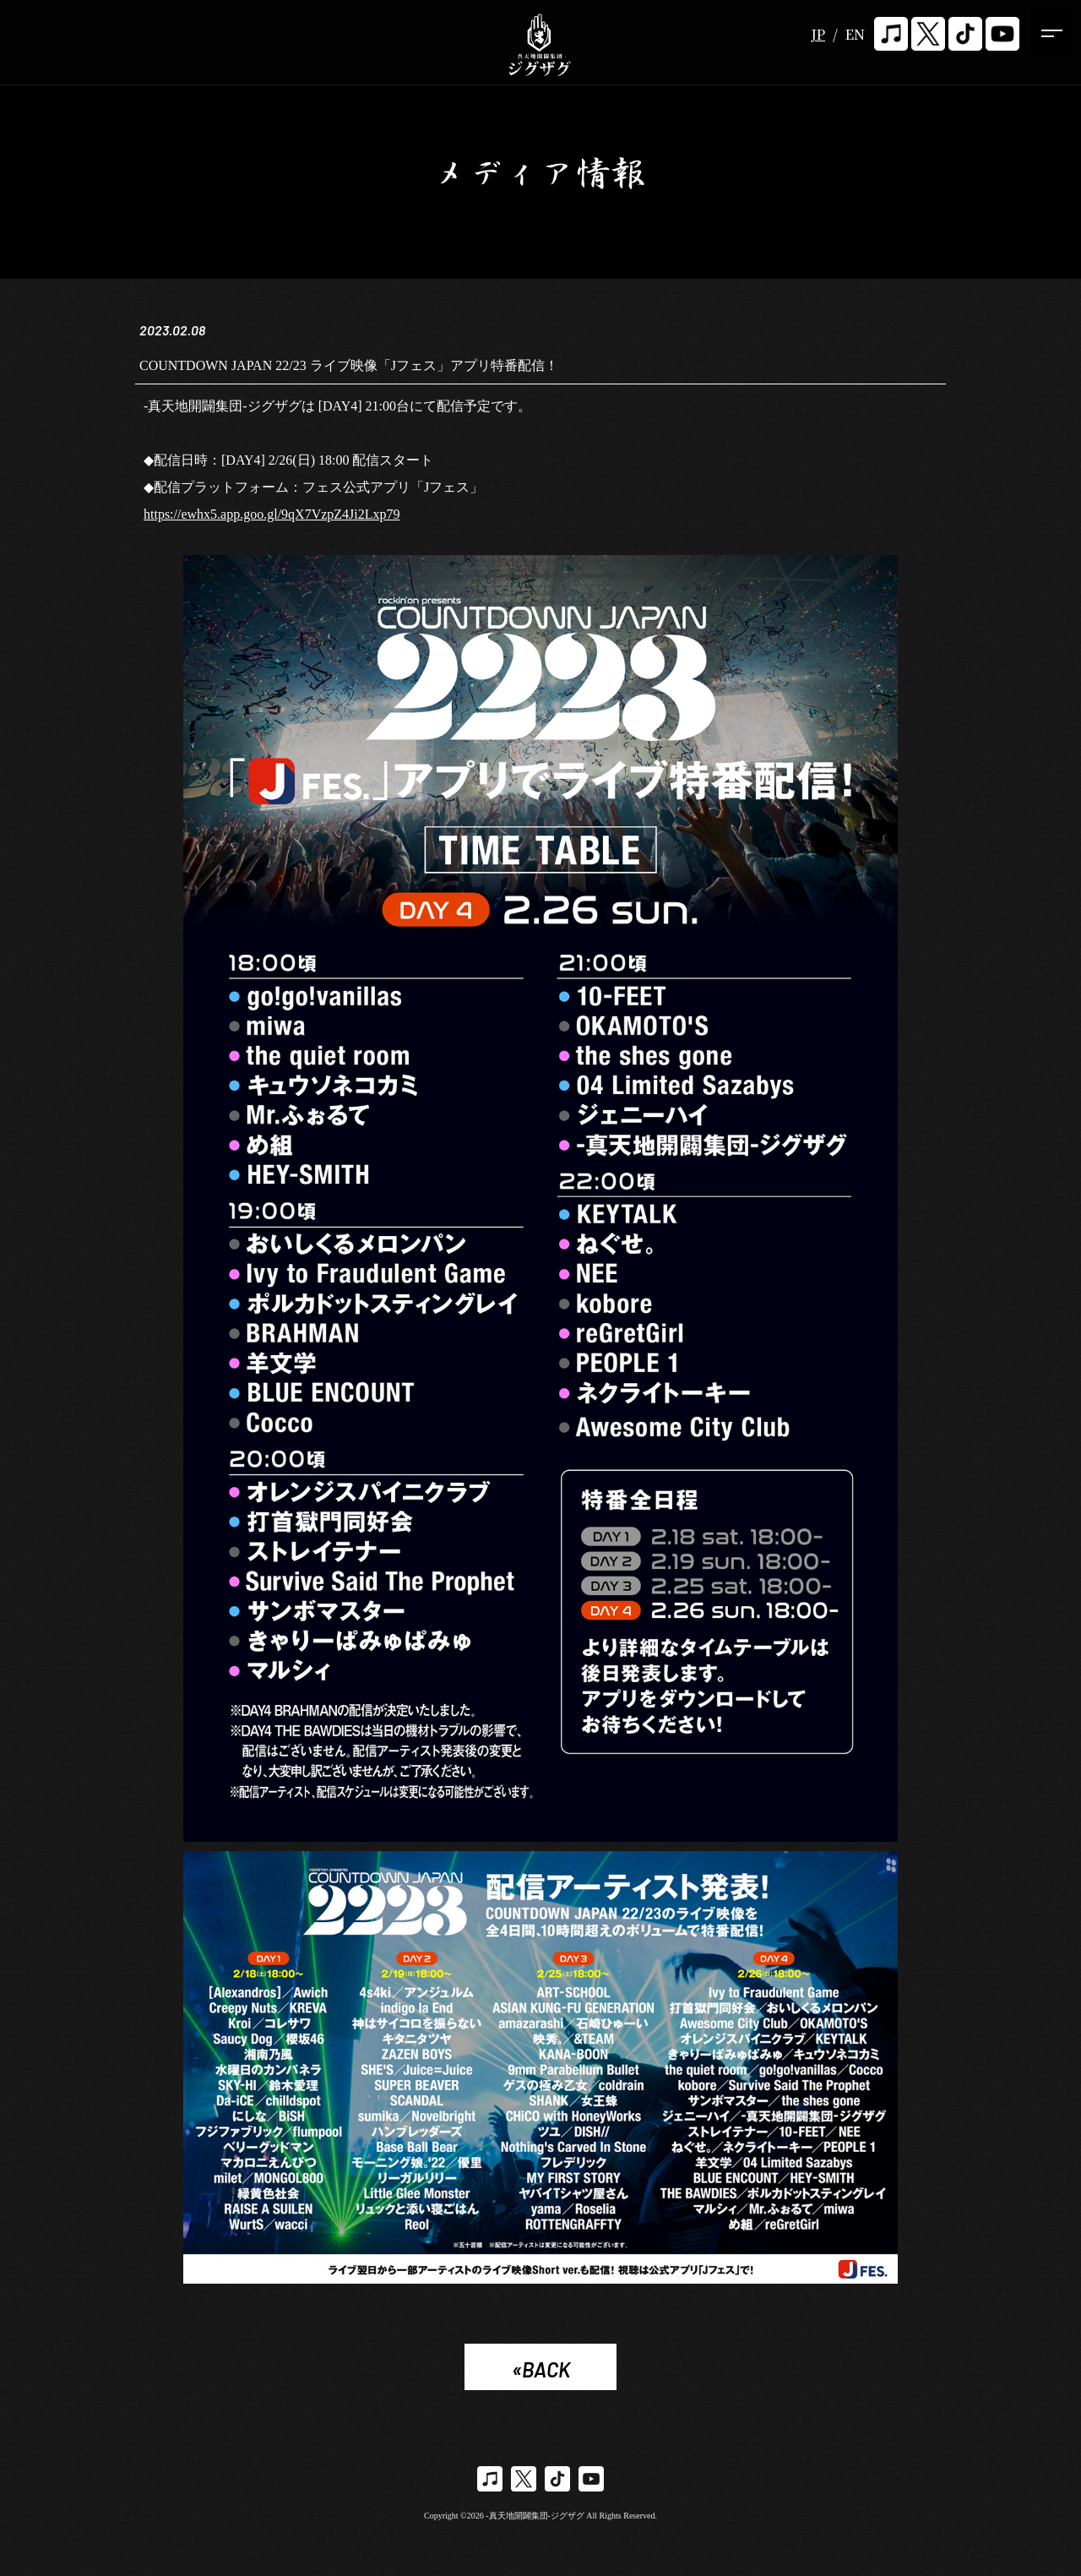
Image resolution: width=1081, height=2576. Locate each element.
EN (855, 34)
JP (818, 34)
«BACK (541, 2370)
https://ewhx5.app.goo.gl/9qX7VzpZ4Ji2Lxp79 (272, 515)
